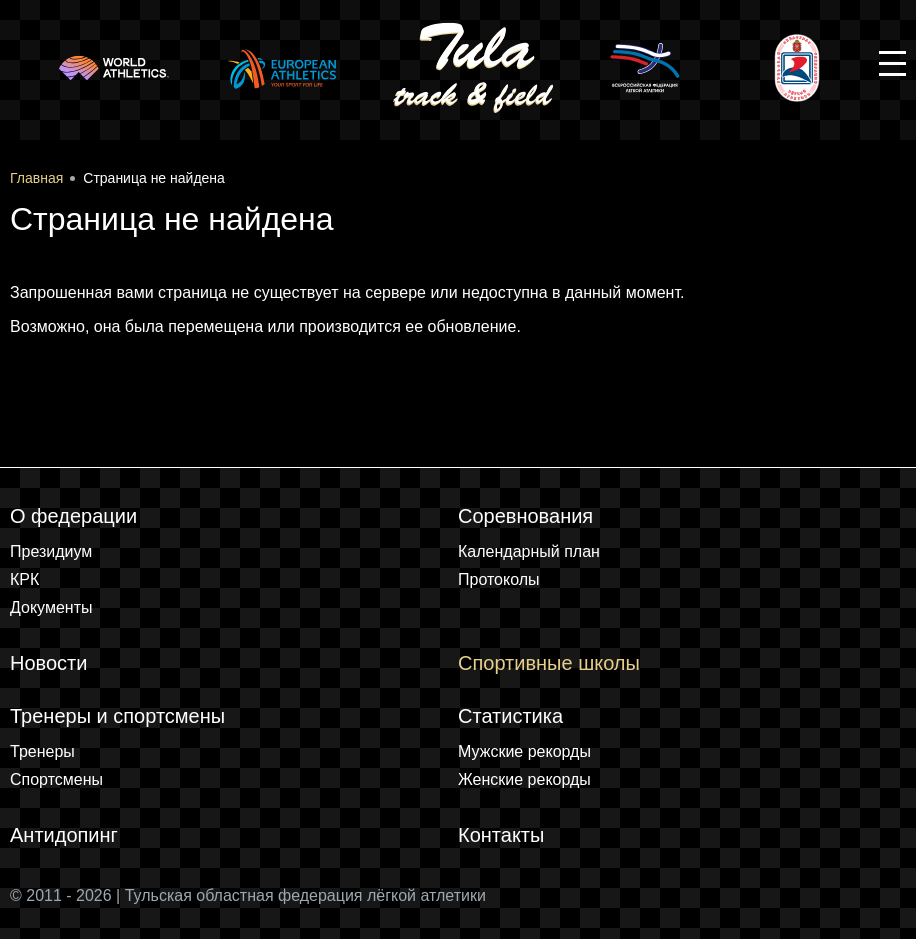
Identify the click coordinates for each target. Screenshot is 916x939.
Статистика (510, 716)
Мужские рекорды (524, 751)
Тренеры (42, 751)
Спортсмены (56, 779)
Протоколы (499, 579)
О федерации (73, 516)
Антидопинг (64, 835)
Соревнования (525, 516)
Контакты (501, 835)
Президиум (51, 551)
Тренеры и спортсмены (117, 716)
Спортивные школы (549, 663)
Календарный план (529, 551)
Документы (51, 607)
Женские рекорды (524, 779)
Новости (48, 663)
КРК (24, 579)
